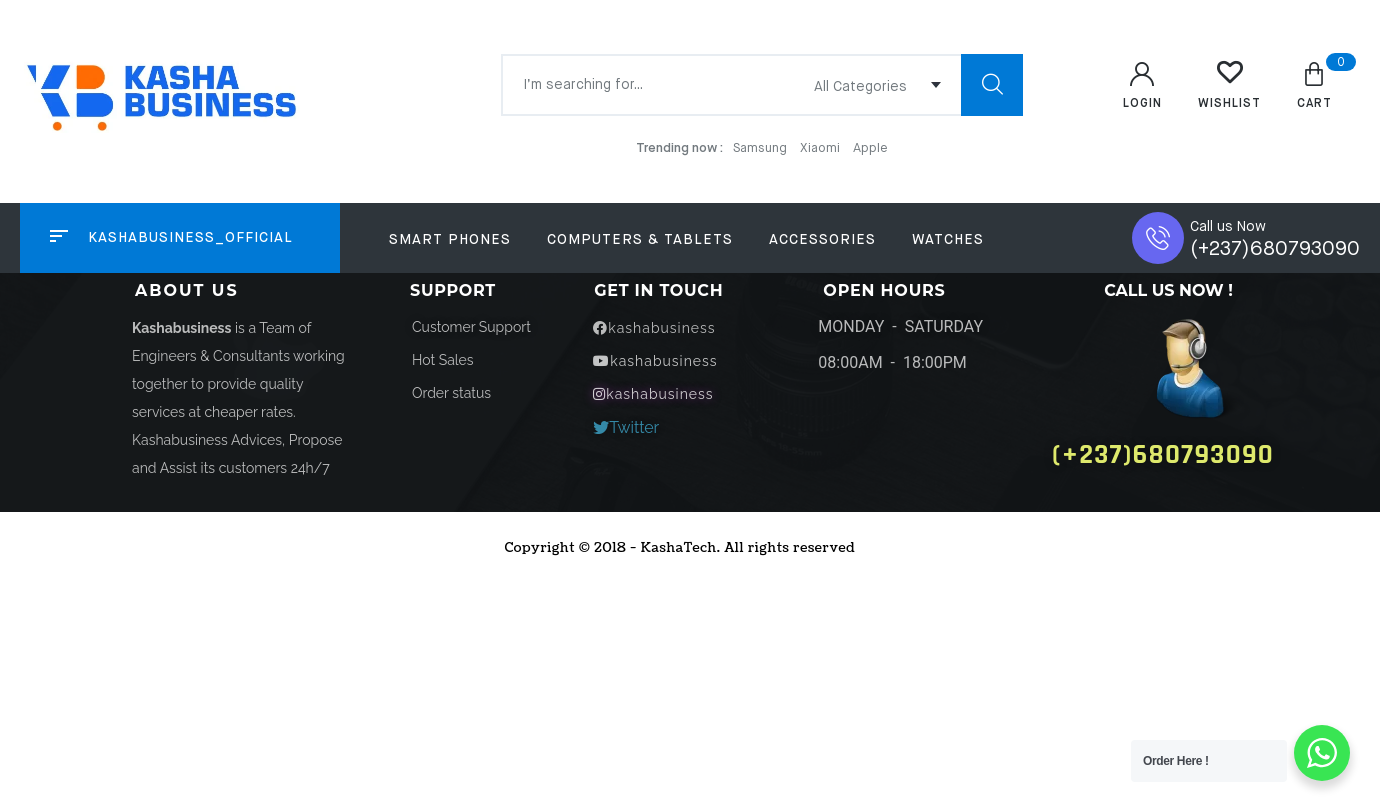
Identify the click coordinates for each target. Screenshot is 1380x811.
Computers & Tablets (640, 240)
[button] (443, 360)
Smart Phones (450, 240)
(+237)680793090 (1275, 249)
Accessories (822, 240)
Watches (948, 240)
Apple (870, 148)
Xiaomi (821, 148)
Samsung (761, 148)
